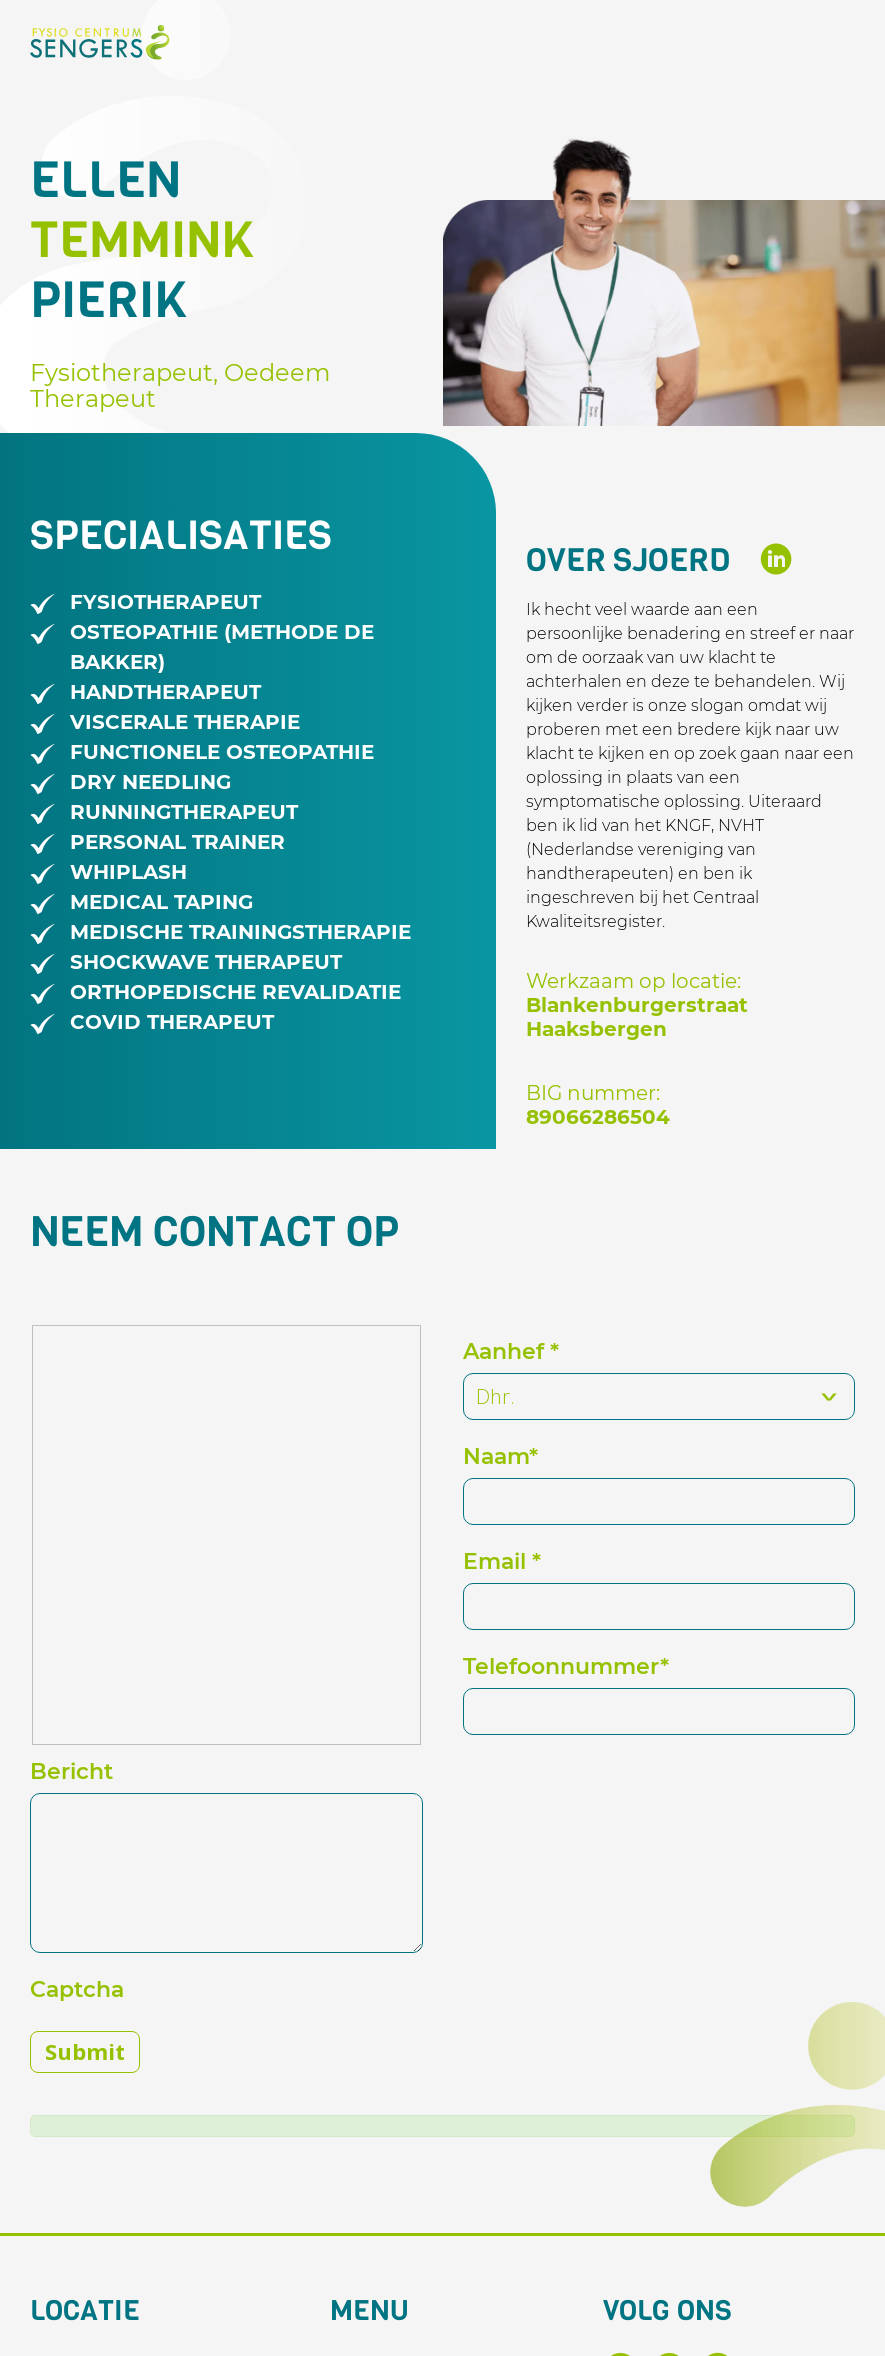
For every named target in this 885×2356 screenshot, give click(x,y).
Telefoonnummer (566, 1666)
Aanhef (511, 1351)
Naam (500, 1456)
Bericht (71, 1771)
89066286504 (598, 1117)
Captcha (77, 1989)
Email (502, 1561)
